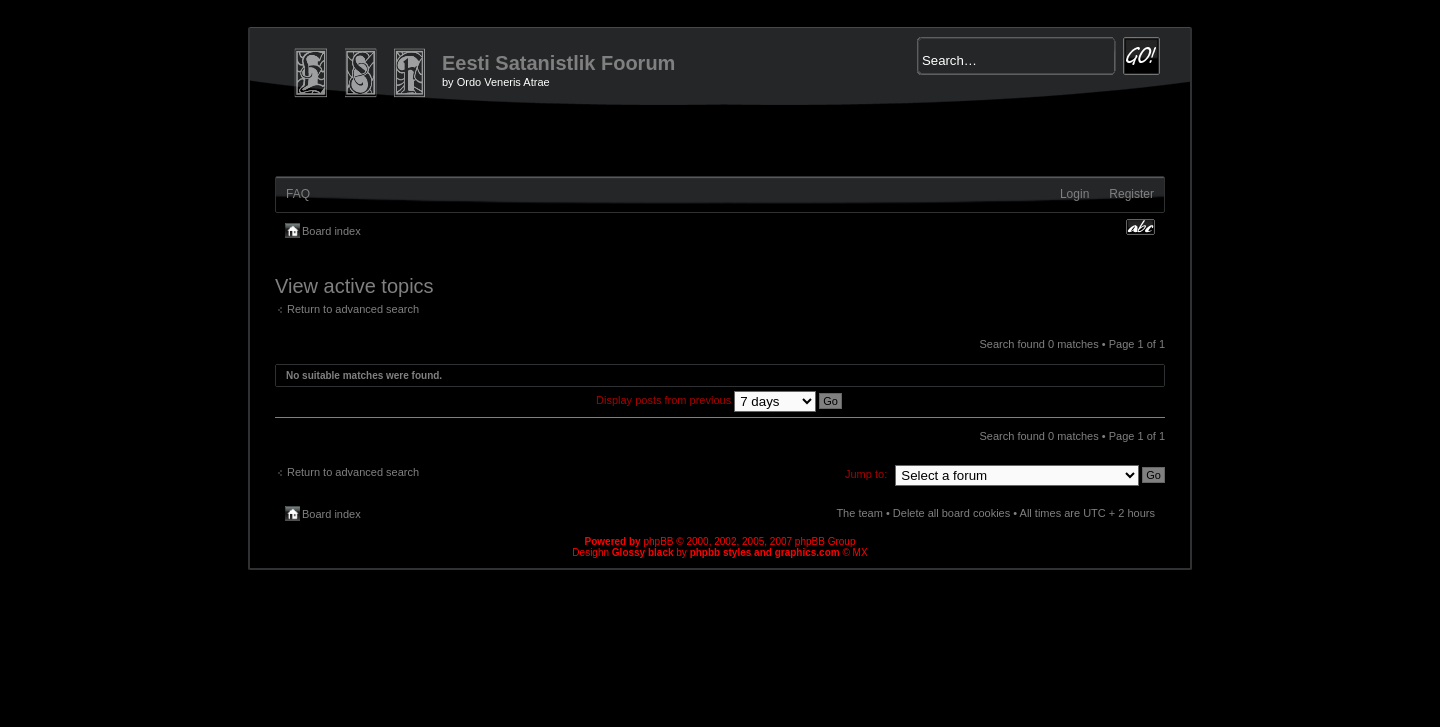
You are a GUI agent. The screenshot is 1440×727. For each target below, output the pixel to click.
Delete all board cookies (951, 513)
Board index (331, 231)
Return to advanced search (353, 309)
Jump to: (866, 474)
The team (859, 513)
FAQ (298, 194)
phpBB (658, 541)
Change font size (1140, 227)
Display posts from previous (719, 400)
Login (1074, 194)
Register (1131, 194)
